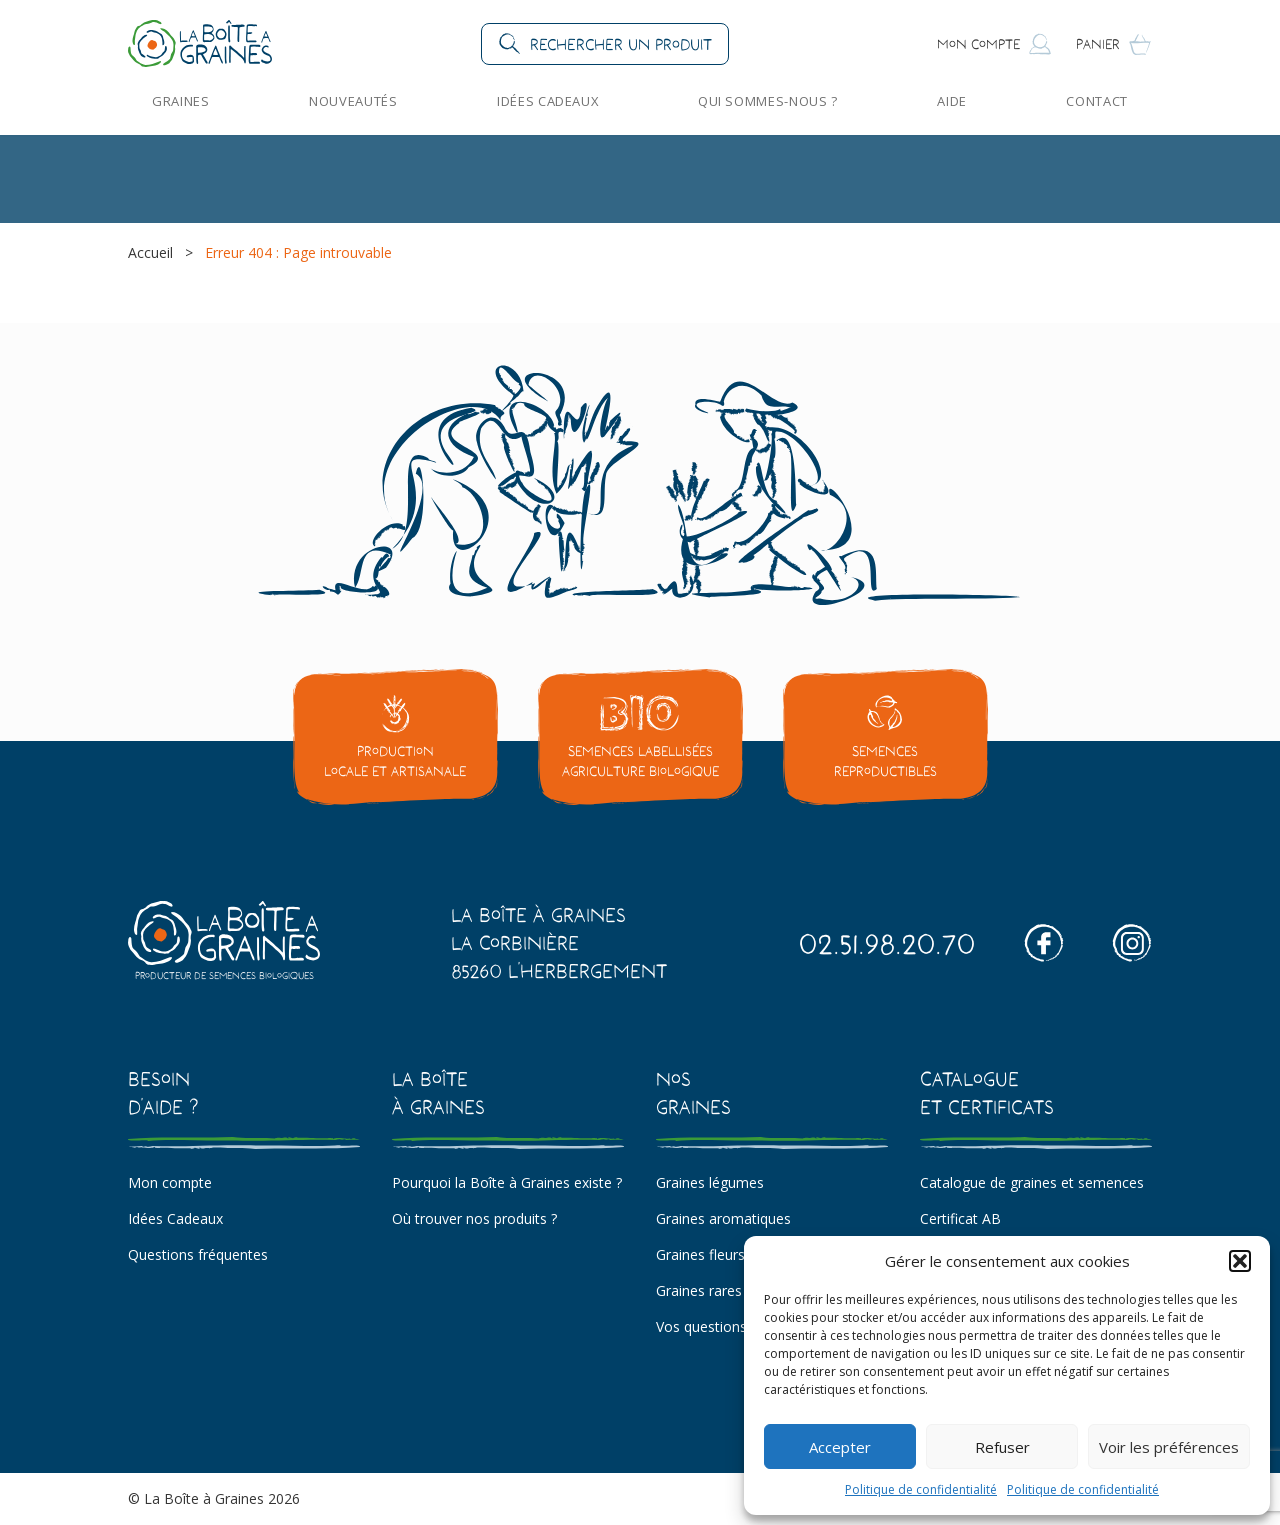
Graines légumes (710, 1182)
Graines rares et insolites (736, 1290)
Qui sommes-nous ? (768, 101)
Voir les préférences (1169, 1447)
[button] (1240, 1261)
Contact (1097, 101)
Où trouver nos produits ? (474, 1218)
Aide (952, 101)
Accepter (840, 1447)
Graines (181, 101)
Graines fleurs (700, 1254)
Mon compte (170, 1182)
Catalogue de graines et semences (1032, 1182)
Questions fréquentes (198, 1254)
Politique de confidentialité (921, 1489)
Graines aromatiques (723, 1218)
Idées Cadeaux (547, 101)
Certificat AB (960, 1218)
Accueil (150, 252)
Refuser (1002, 1447)
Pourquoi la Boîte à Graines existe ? (507, 1182)
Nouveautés (353, 101)
